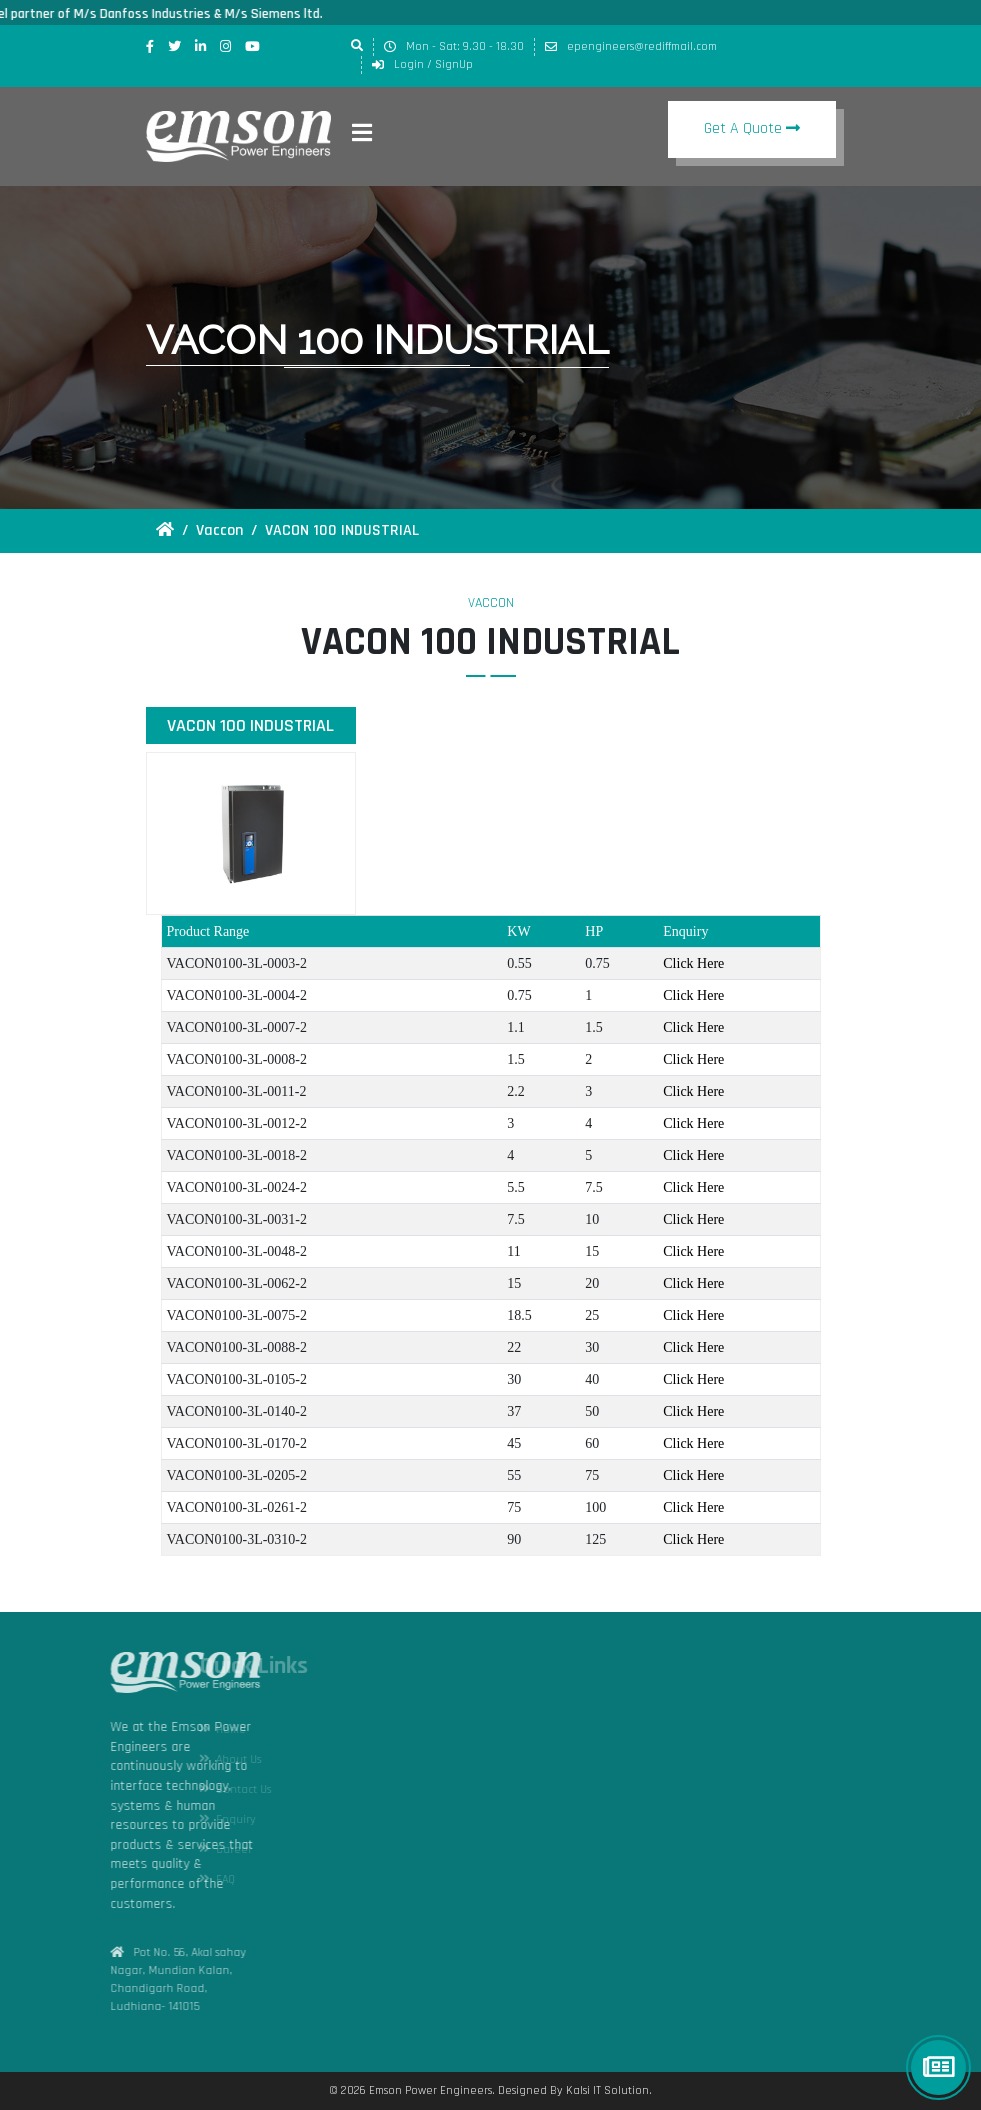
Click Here (693, 963)
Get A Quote (745, 128)
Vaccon (219, 530)
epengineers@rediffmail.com (631, 46)
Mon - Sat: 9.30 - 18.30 (454, 46)
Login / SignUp (422, 64)
